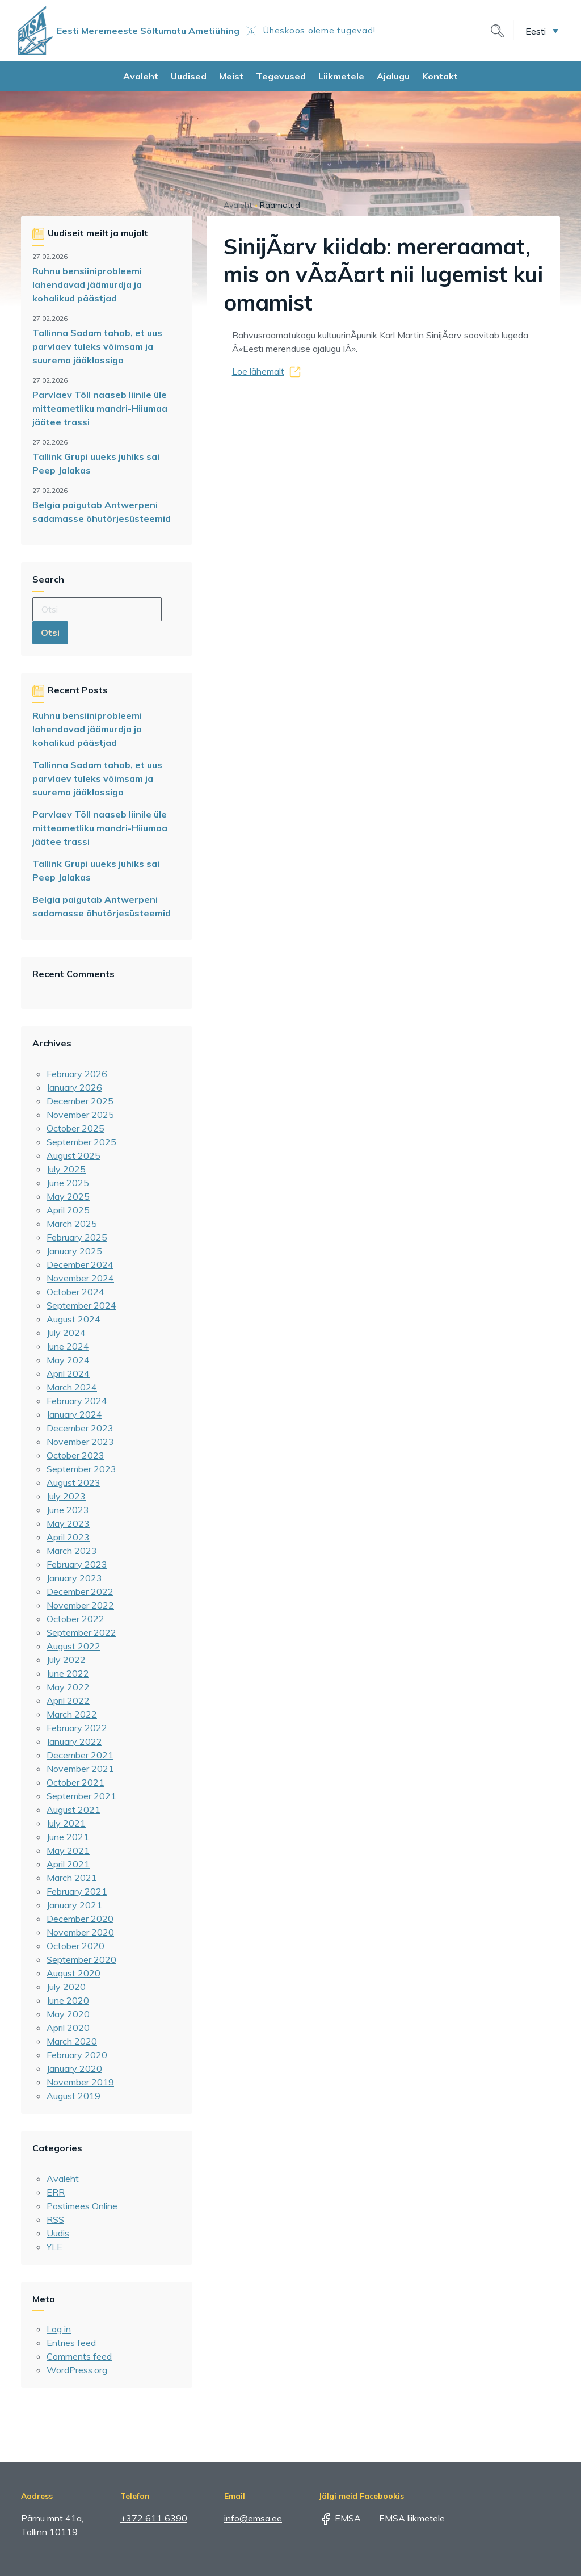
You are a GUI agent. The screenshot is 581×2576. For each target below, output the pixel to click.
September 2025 (81, 1141)
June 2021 (68, 1836)
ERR (56, 2192)
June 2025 (68, 1182)
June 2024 (68, 1346)
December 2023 (80, 1428)
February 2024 (77, 1400)
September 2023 (81, 1469)
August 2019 (73, 2095)
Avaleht (140, 76)
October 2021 (75, 1782)
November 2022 (80, 1605)
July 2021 (66, 1823)
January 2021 (74, 1905)
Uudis (58, 2233)
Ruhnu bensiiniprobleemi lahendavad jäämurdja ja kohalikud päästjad (87, 284)
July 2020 (66, 1986)
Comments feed (79, 2356)
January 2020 (74, 2068)
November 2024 (80, 1278)
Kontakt (440, 76)
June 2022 (68, 1673)
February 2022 (77, 1727)
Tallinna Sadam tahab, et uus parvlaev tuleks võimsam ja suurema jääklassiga (97, 346)
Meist (231, 76)
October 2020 (75, 1945)
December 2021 (80, 1755)
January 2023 (74, 1578)
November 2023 (80, 1441)
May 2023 (68, 1523)
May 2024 (68, 1360)
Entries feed (71, 2342)
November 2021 (80, 1768)
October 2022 (75, 1618)
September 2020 (81, 1959)
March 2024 (72, 1387)
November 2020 (80, 1932)
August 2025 (73, 1155)
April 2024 (68, 1373)
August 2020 (73, 1973)
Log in (59, 2329)
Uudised (189, 76)
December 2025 (80, 1101)
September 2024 (81, 1305)
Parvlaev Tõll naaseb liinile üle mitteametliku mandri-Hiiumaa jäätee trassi (99, 408)
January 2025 (74, 1250)
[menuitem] (542, 30)
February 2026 (77, 1073)
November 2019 (80, 2082)
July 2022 (66, 1659)
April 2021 (68, 1864)
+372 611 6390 (153, 2518)
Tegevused (281, 76)
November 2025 (80, 1114)
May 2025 (68, 1196)
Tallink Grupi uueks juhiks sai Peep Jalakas (95, 463)
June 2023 (68, 1509)
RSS (55, 2219)
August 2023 (73, 1482)
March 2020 (72, 2041)
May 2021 (68, 1850)
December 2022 (80, 1591)
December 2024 (80, 1264)
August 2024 (73, 1319)
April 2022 (68, 1700)
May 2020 (68, 2014)
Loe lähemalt (258, 371)
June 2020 (68, 2000)
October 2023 (75, 1455)
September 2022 (81, 1632)
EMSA (340, 2518)
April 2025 (68, 1210)
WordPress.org (77, 2370)
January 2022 (74, 1741)
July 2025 (66, 1169)
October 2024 (75, 1291)
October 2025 (75, 1128)
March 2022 (72, 1714)
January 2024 (74, 1414)
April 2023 (68, 1537)
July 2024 (66, 1332)
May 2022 (68, 1687)
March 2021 (72, 1877)
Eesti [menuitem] (535, 30)
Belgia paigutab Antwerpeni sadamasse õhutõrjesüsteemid (101, 511)
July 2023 (66, 1496)
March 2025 (72, 1223)
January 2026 (74, 1087)
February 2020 (77, 2054)
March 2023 (72, 1550)
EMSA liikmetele (404, 2518)
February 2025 (77, 1237)
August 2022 (73, 1646)
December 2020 (80, 1918)
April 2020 (68, 2027)
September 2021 (81, 1796)
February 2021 (77, 1891)
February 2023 (77, 1564)
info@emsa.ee (253, 2518)
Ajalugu (393, 76)
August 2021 (73, 1809)
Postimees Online (82, 2205)
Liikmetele (341, 76)
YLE (54, 2246)
